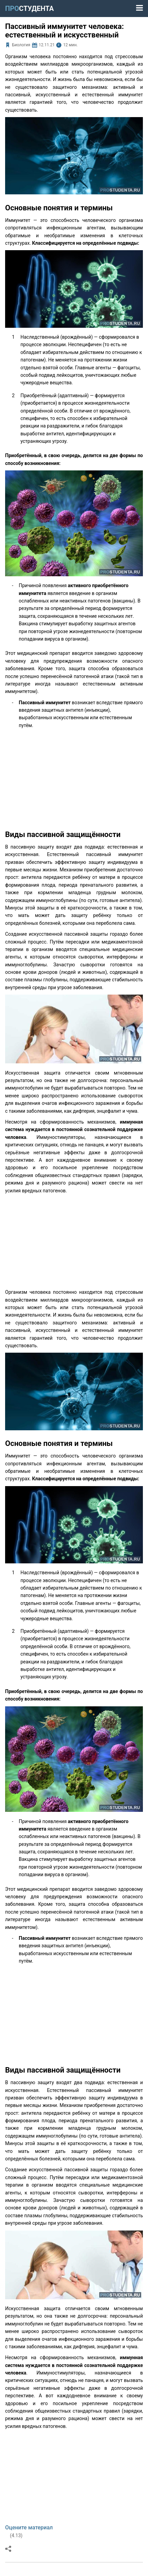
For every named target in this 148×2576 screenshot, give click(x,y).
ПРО (29, 8)
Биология (21, 45)
